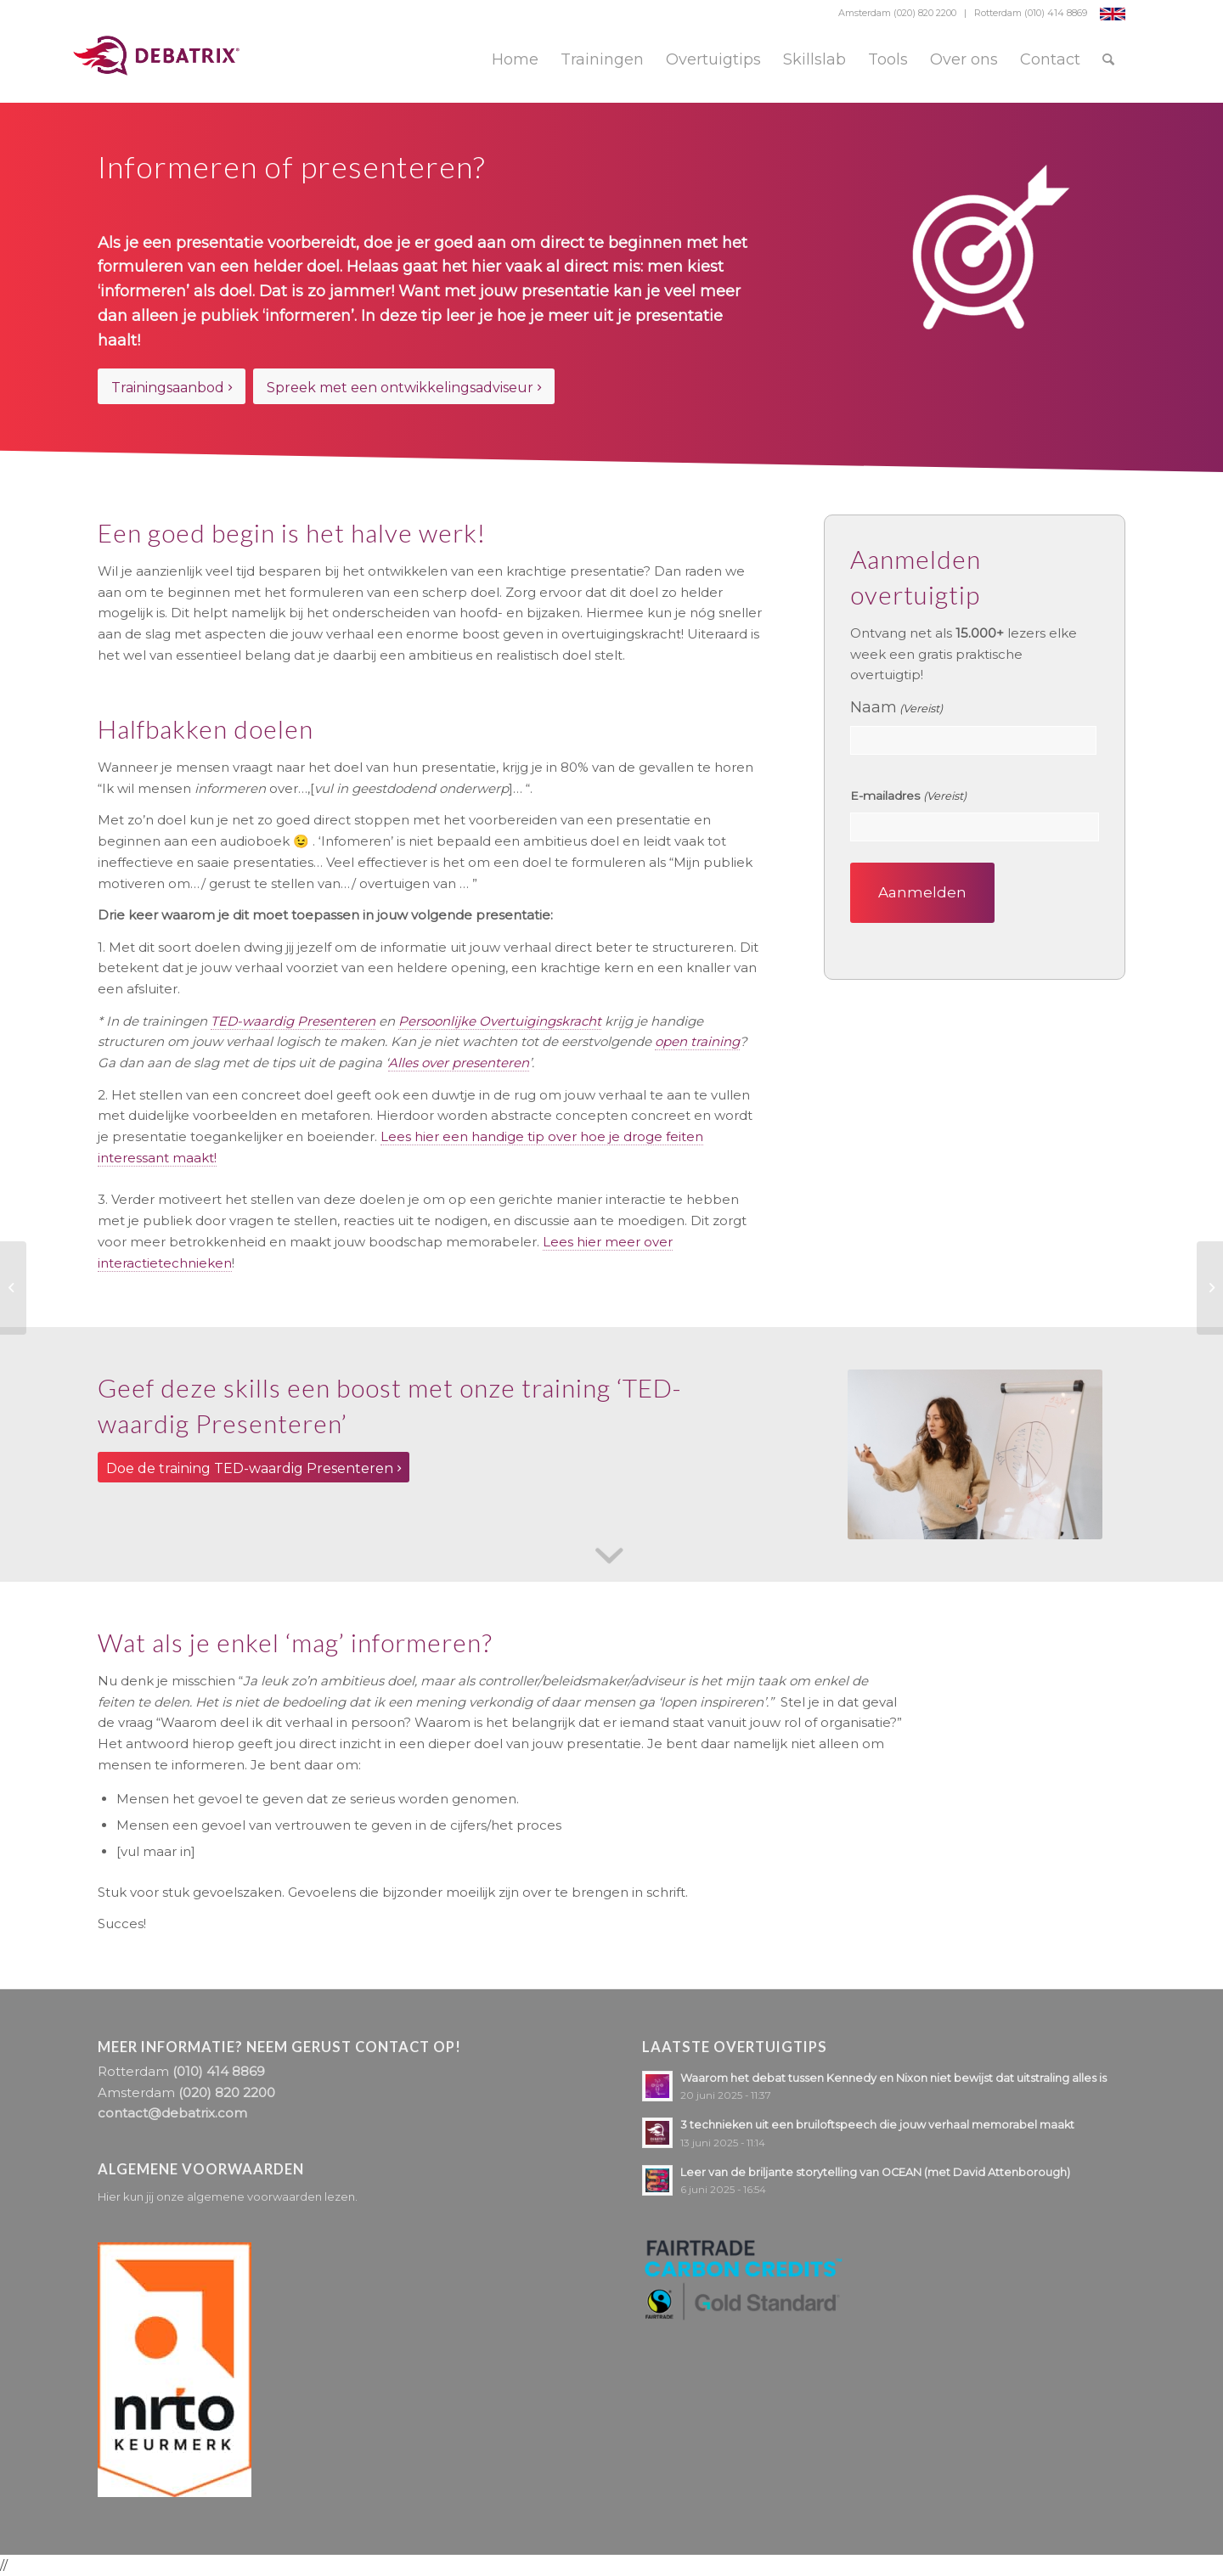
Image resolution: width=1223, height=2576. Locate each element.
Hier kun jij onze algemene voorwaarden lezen (226, 2196)
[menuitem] (515, 59)
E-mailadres (908, 796)
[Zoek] (1108, 59)
